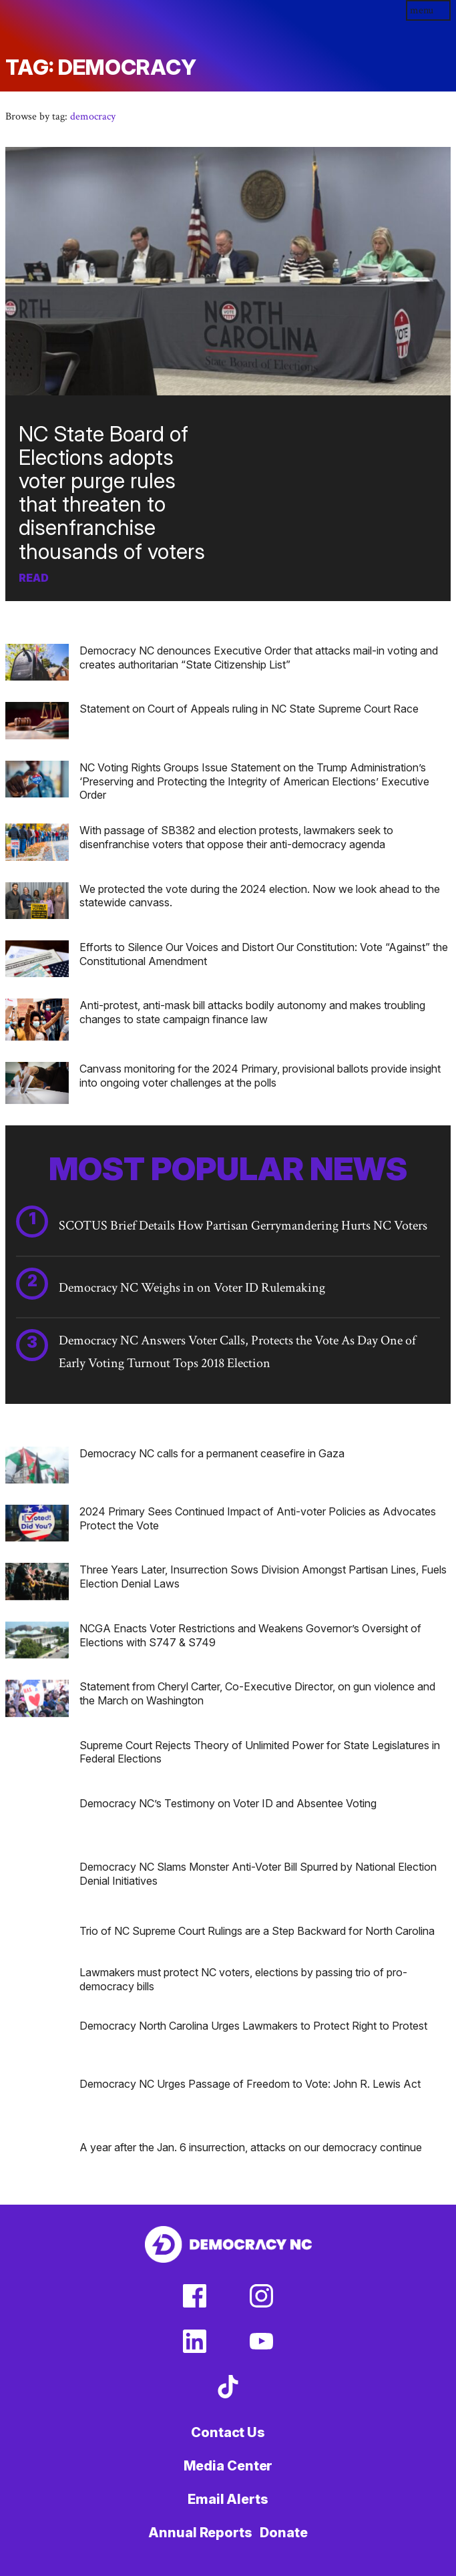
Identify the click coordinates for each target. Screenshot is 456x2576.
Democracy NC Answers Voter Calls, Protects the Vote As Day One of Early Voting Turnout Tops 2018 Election (237, 1352)
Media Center (228, 2466)
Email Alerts (228, 2499)
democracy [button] (93, 117)
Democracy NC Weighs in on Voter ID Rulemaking (192, 1287)
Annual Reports (200, 2533)
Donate (283, 2533)
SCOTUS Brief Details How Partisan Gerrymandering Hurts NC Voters (243, 1225)
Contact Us (228, 2432)
